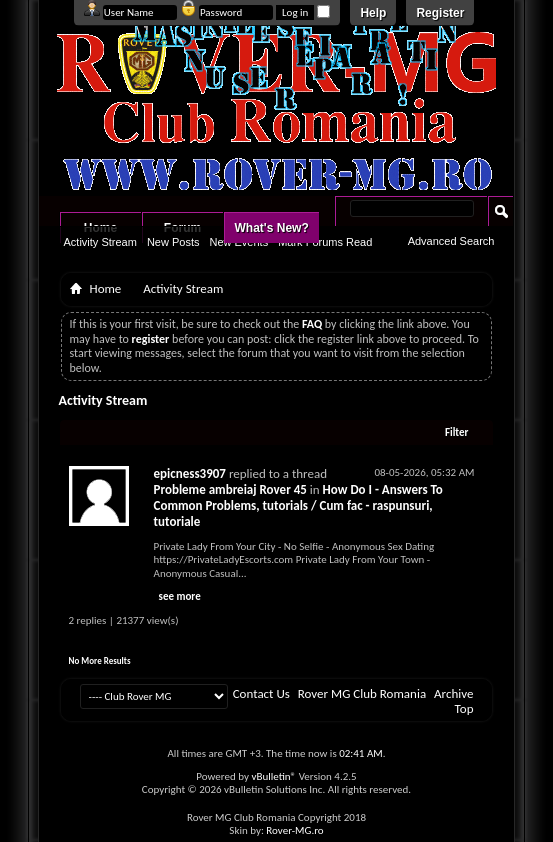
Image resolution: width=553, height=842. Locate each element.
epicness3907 (190, 473)
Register (440, 13)
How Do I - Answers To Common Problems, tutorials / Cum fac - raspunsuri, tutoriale (298, 505)
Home (106, 288)
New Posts (173, 242)
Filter (457, 432)
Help (373, 13)
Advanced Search (451, 241)
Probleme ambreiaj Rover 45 (230, 489)
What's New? (272, 228)
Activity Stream (100, 242)
